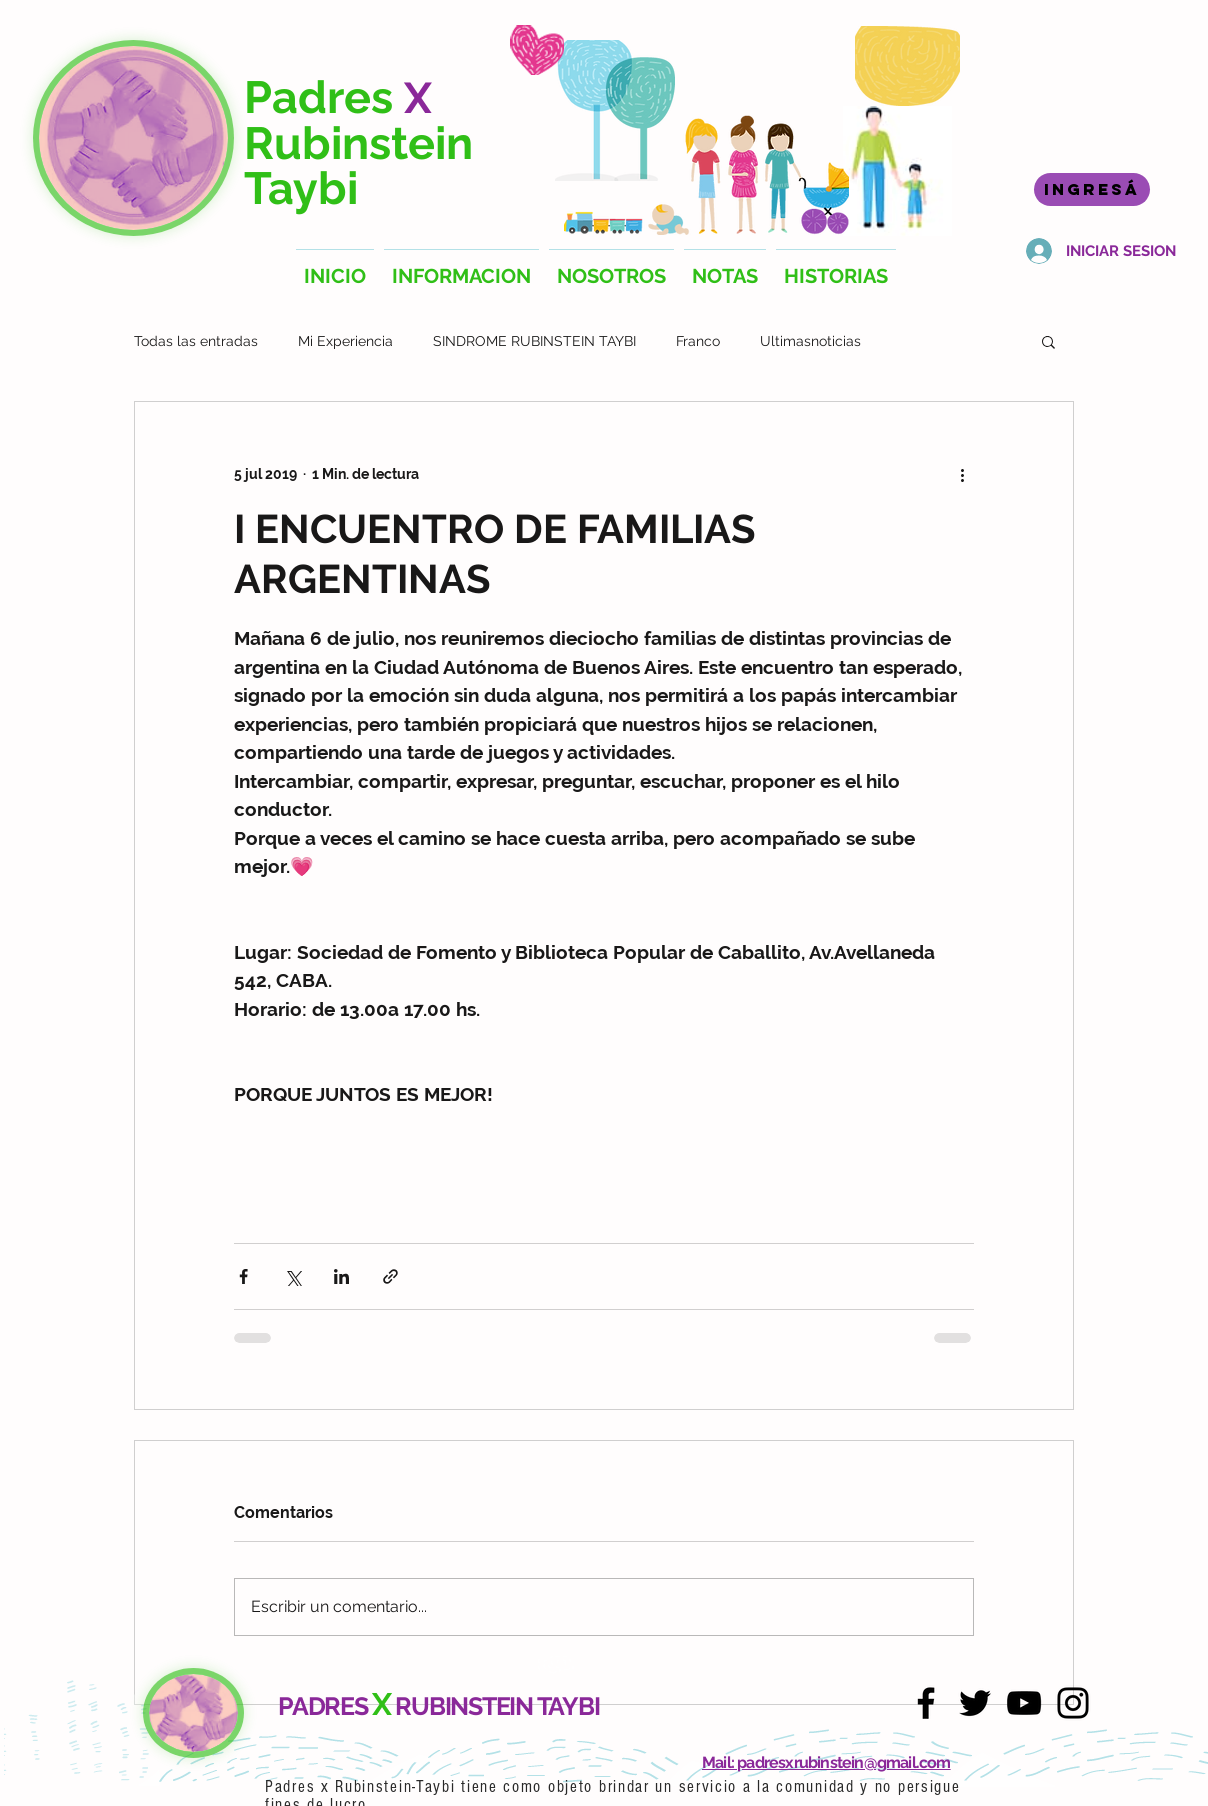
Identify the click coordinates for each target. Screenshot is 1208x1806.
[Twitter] (975, 1703)
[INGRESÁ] (1092, 189)
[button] (1048, 341)
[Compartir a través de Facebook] (243, 1276)
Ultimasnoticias (810, 341)
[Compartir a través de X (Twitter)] (292, 1276)
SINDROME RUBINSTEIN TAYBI (534, 341)
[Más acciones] (962, 474)
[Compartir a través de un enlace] (390, 1276)
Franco (698, 341)
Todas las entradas (196, 341)
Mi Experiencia (345, 341)
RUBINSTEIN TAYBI (497, 1706)
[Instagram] (1073, 1703)
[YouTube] (1024, 1703)
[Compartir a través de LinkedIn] (341, 1276)
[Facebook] (926, 1703)
